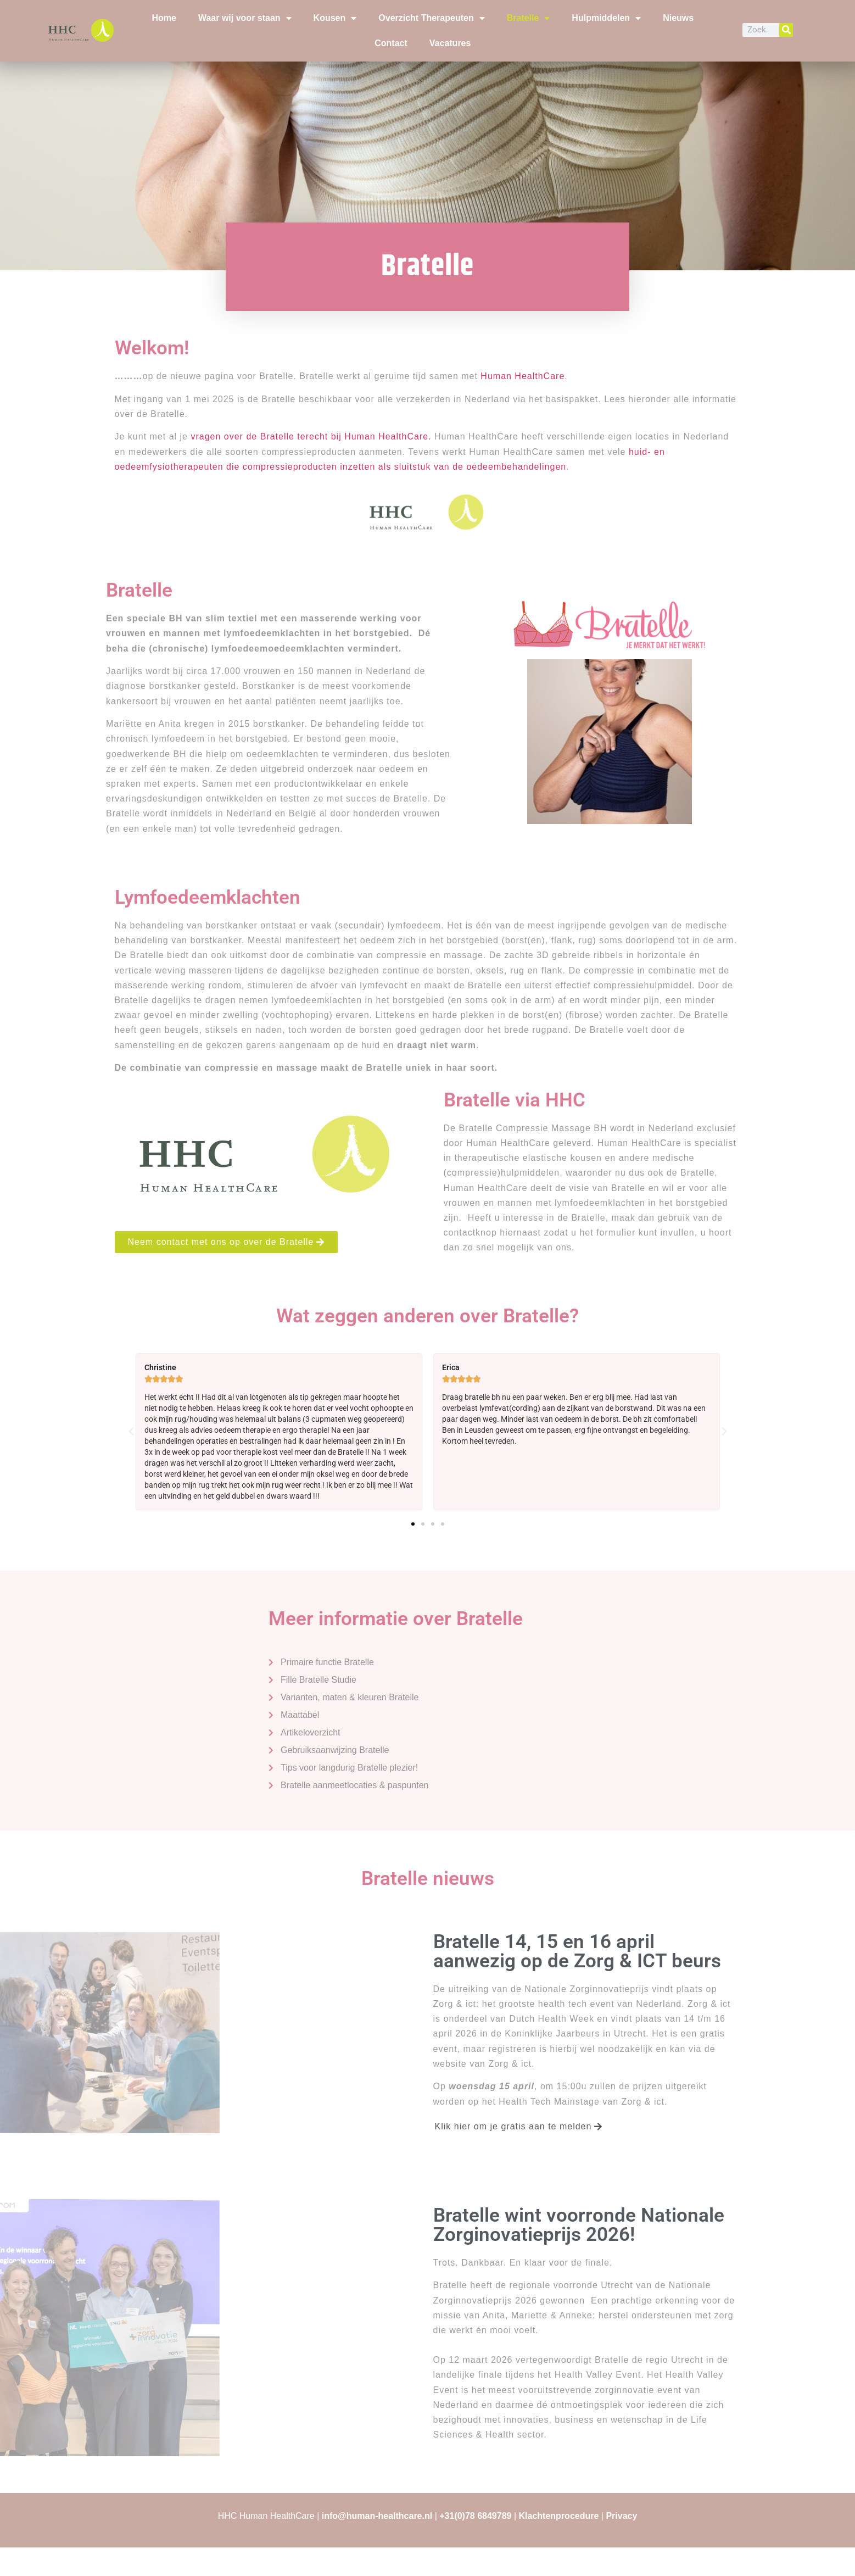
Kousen (335, 18)
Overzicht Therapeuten (431, 18)
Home (164, 18)
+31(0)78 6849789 (475, 2516)
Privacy (621, 2516)
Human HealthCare (522, 376)
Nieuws (678, 18)
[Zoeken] (786, 30)
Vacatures (450, 43)
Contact (391, 43)
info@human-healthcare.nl (377, 2516)
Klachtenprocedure (559, 2516)
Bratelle (528, 18)
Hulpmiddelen (606, 18)
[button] (131, 1431)
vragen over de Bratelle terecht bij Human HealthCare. (311, 436)
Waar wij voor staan (245, 18)
